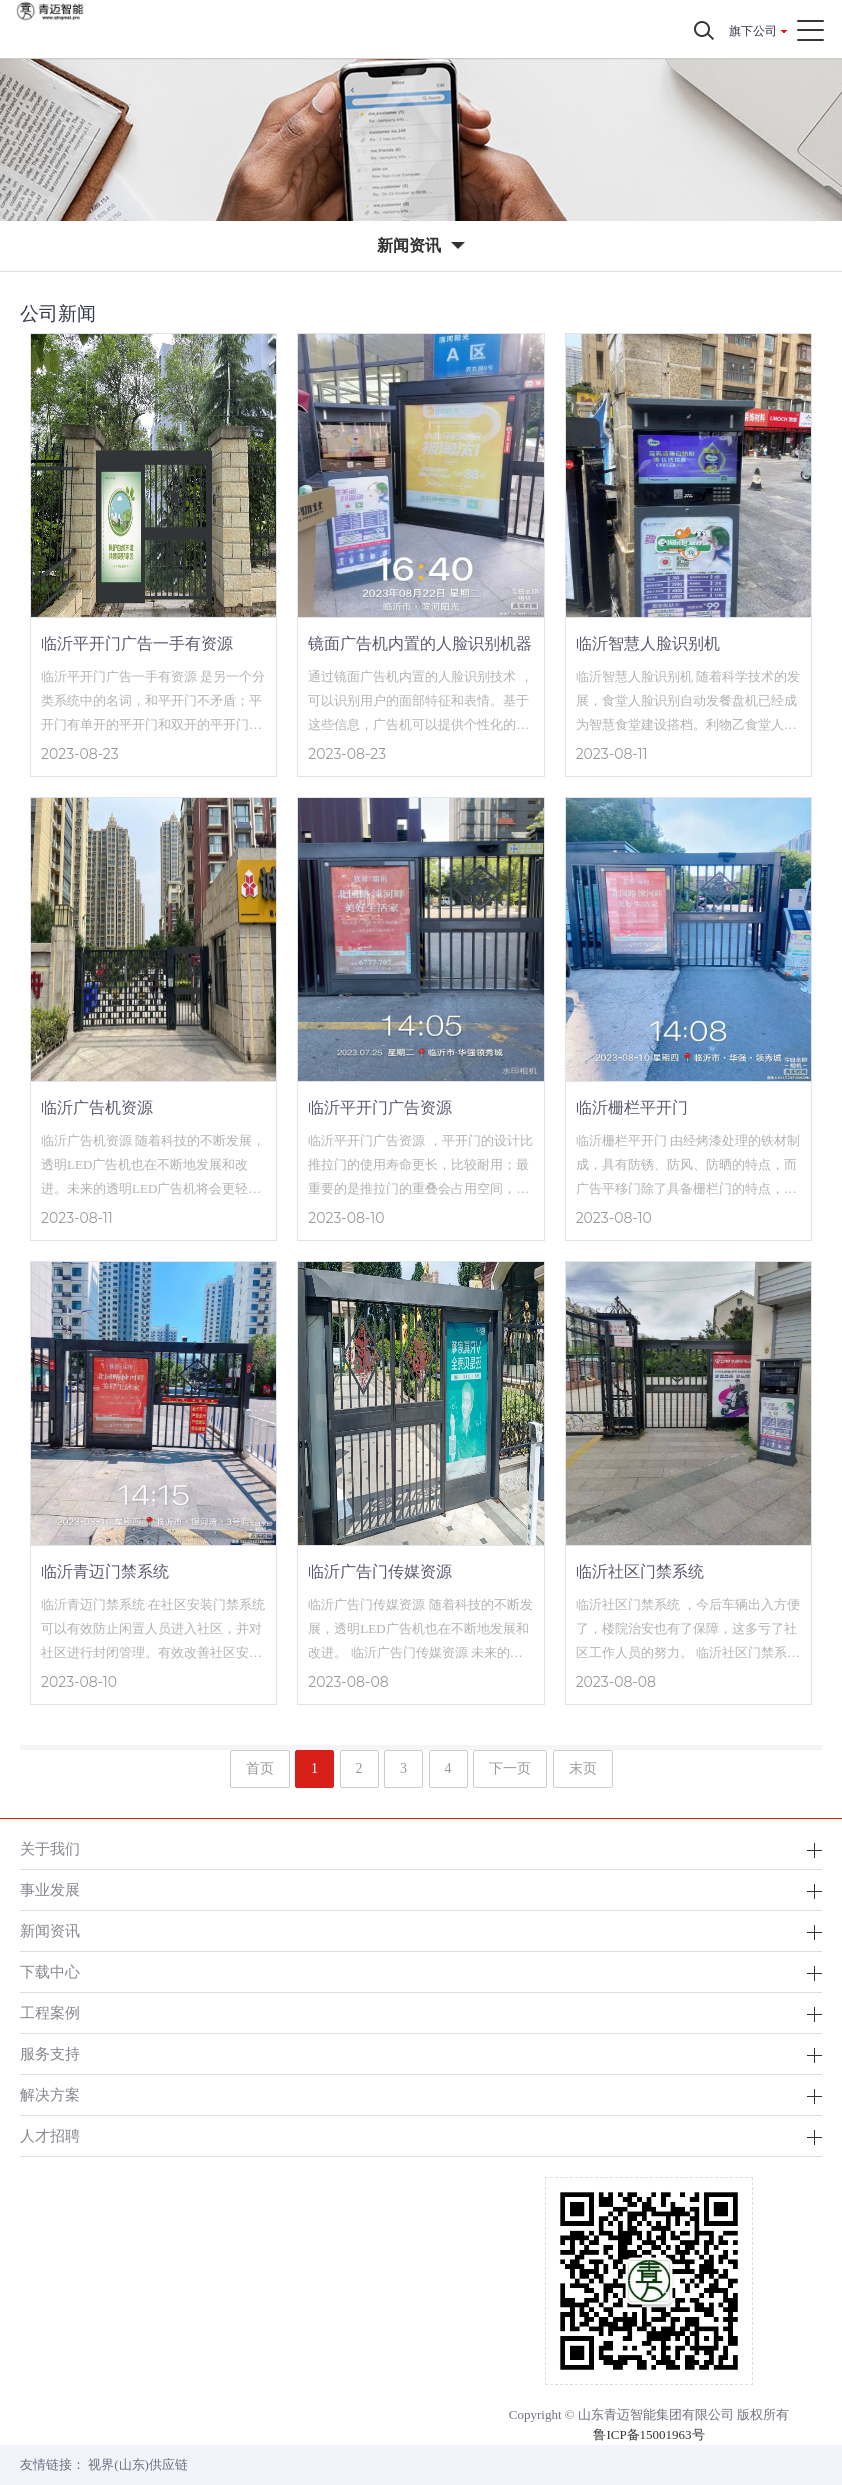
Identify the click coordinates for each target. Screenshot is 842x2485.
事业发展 (50, 1889)
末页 (583, 1768)
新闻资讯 (50, 1930)
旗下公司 (753, 31)
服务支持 (50, 2053)
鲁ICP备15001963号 (648, 2434)
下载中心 (50, 1971)
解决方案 (50, 2094)
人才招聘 (50, 2135)
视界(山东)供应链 (138, 2464)
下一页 (510, 1768)
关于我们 (50, 1848)
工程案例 (50, 2012)
